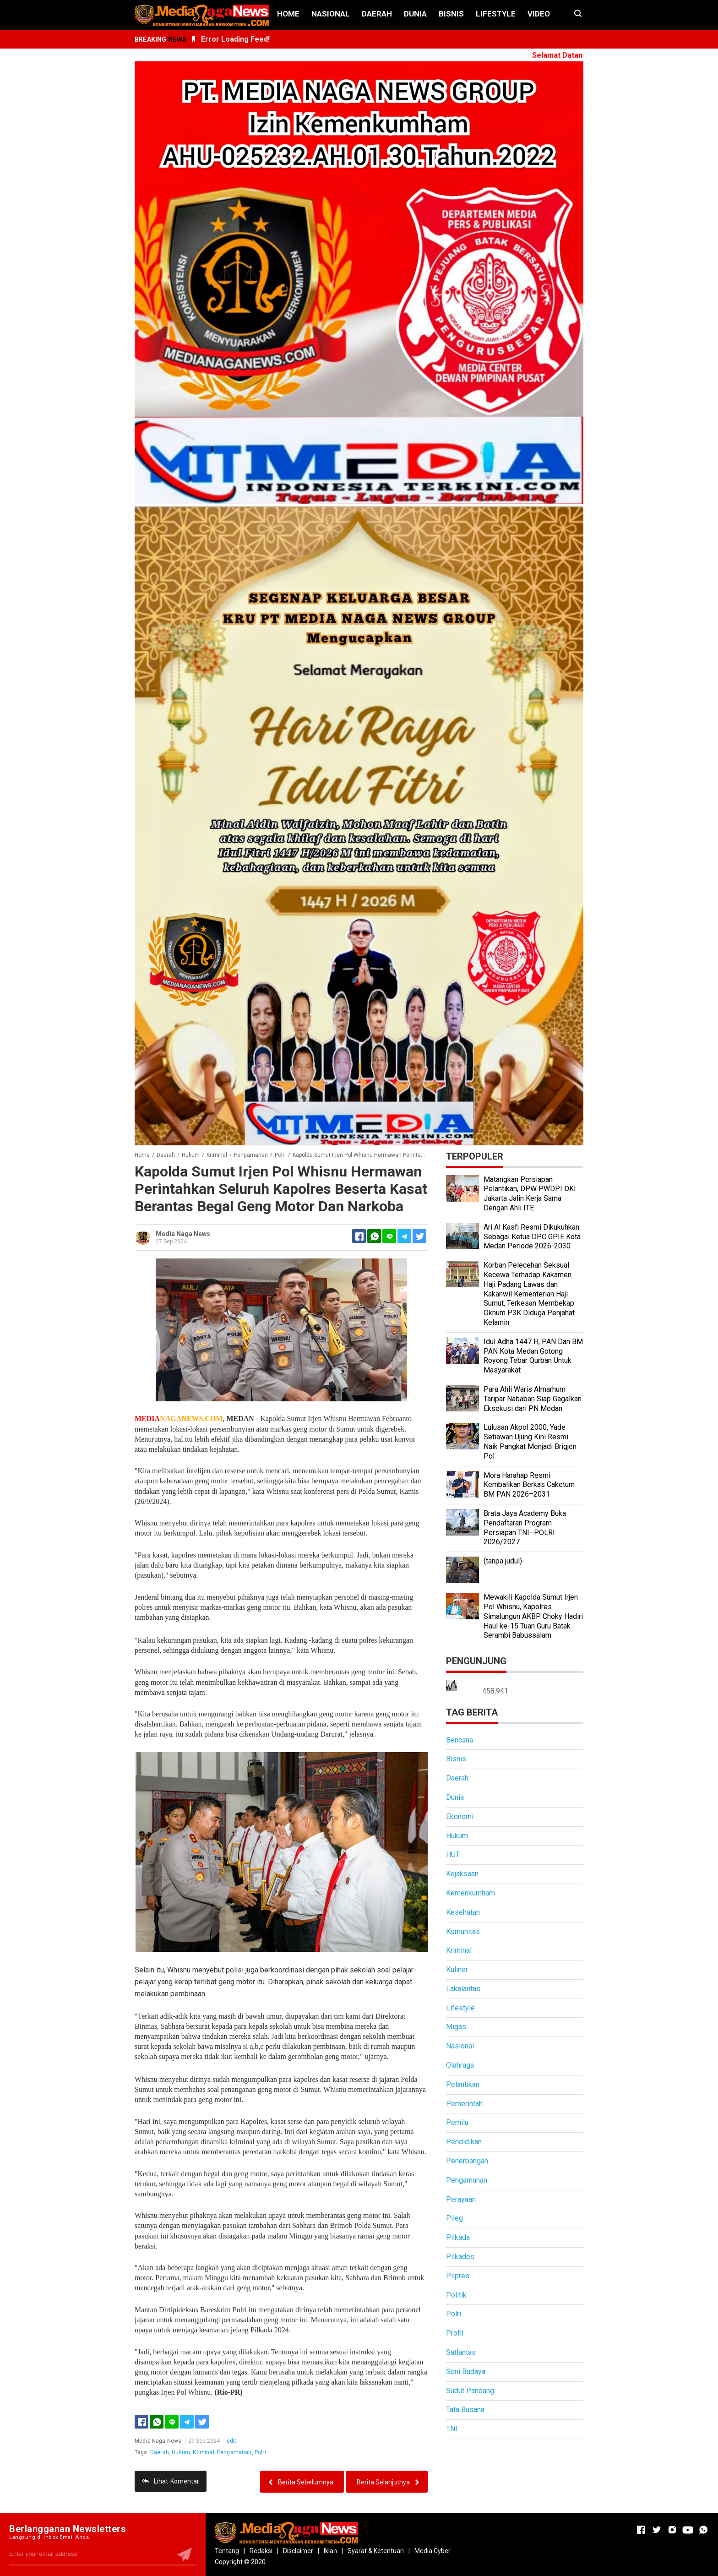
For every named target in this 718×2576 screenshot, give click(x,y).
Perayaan (461, 2199)
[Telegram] (404, 1236)
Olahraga (460, 2065)
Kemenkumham (470, 1893)
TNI (451, 2428)
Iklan (330, 2550)
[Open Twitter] (656, 2529)
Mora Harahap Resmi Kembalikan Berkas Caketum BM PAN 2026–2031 (529, 1485)
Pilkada (458, 2237)
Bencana (459, 1740)
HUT (453, 1854)
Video (539, 13)
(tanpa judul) (503, 1561)
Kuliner (457, 1969)
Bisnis (451, 13)
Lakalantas (463, 1988)
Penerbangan (467, 2161)
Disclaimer (298, 2550)
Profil (454, 2333)
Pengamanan (234, 2452)
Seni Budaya (465, 2371)
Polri (260, 2452)
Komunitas (463, 1931)
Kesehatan (463, 1912)
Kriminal (203, 2452)
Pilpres (457, 2275)
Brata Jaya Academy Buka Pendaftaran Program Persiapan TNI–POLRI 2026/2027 (525, 1527)
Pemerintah (464, 2103)
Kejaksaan (462, 1873)
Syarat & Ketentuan (376, 2550)
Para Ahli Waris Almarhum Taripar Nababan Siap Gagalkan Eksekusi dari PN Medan (533, 1399)
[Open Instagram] (672, 2529)
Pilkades (460, 2256)
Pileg (454, 2218)
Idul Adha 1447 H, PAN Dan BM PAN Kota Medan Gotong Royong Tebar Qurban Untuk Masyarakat (533, 1355)
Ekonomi (459, 1816)
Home (288, 13)
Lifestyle (496, 13)
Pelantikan (462, 2084)
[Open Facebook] (641, 2529)
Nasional (330, 13)
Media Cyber (432, 2550)
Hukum (181, 2452)
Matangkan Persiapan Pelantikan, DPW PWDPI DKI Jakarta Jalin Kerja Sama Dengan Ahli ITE (530, 1193)
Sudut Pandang (470, 2390)
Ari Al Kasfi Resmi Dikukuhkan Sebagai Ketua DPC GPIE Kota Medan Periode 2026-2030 (532, 1237)
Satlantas (461, 2352)
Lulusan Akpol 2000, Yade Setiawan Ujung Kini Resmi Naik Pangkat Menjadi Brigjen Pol (530, 1441)
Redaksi (261, 2550)
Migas (456, 2026)
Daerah (377, 13)
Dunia (415, 13)
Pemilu (457, 2122)
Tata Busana (465, 2409)
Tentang (227, 2550)
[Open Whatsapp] (703, 2529)
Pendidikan (464, 2141)
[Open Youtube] (687, 2529)
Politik (456, 2295)
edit (232, 2441)
